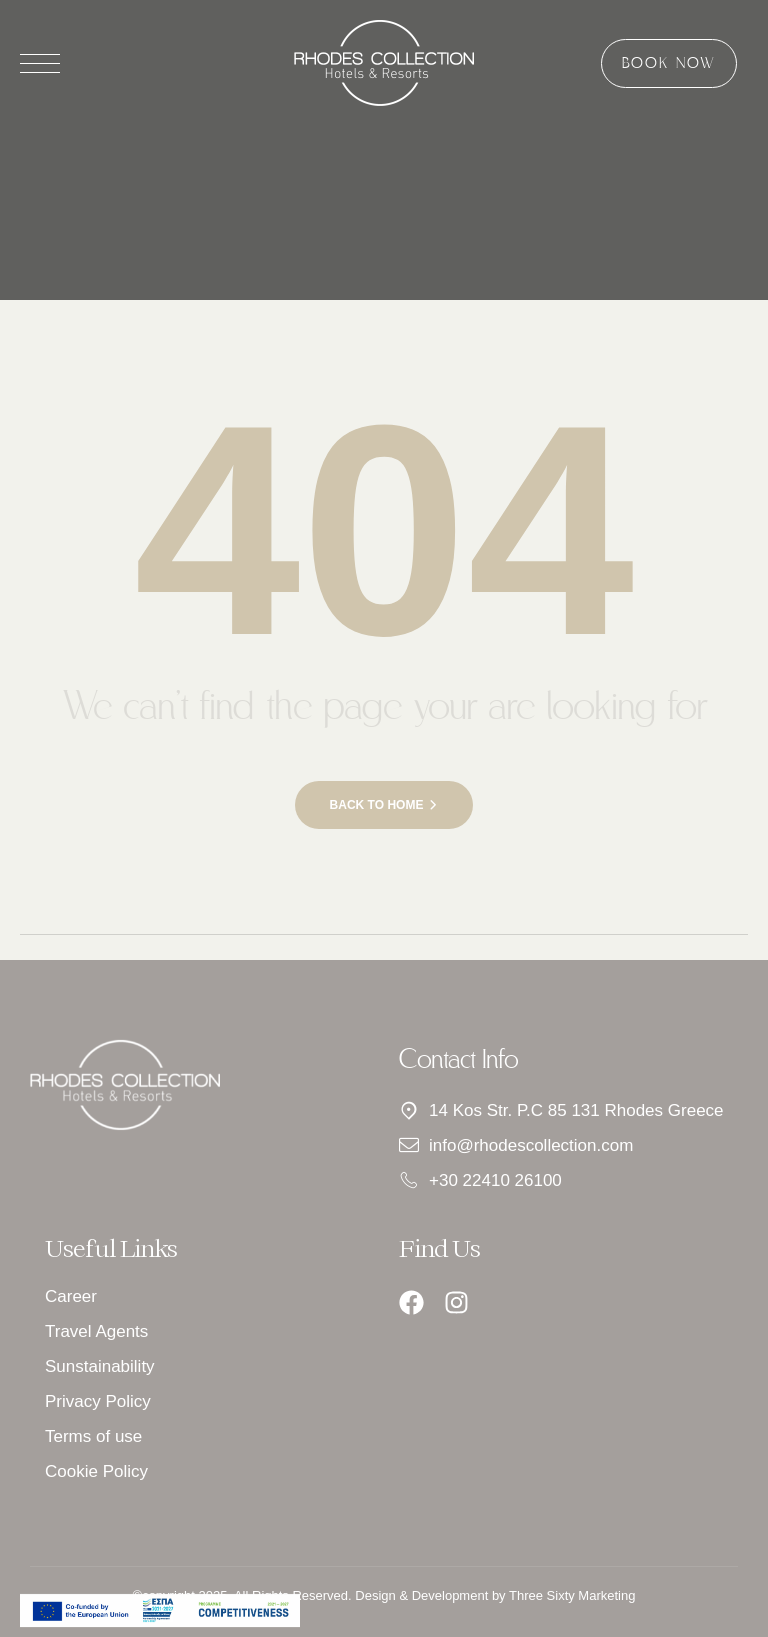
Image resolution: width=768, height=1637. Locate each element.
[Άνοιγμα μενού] (40, 63)
